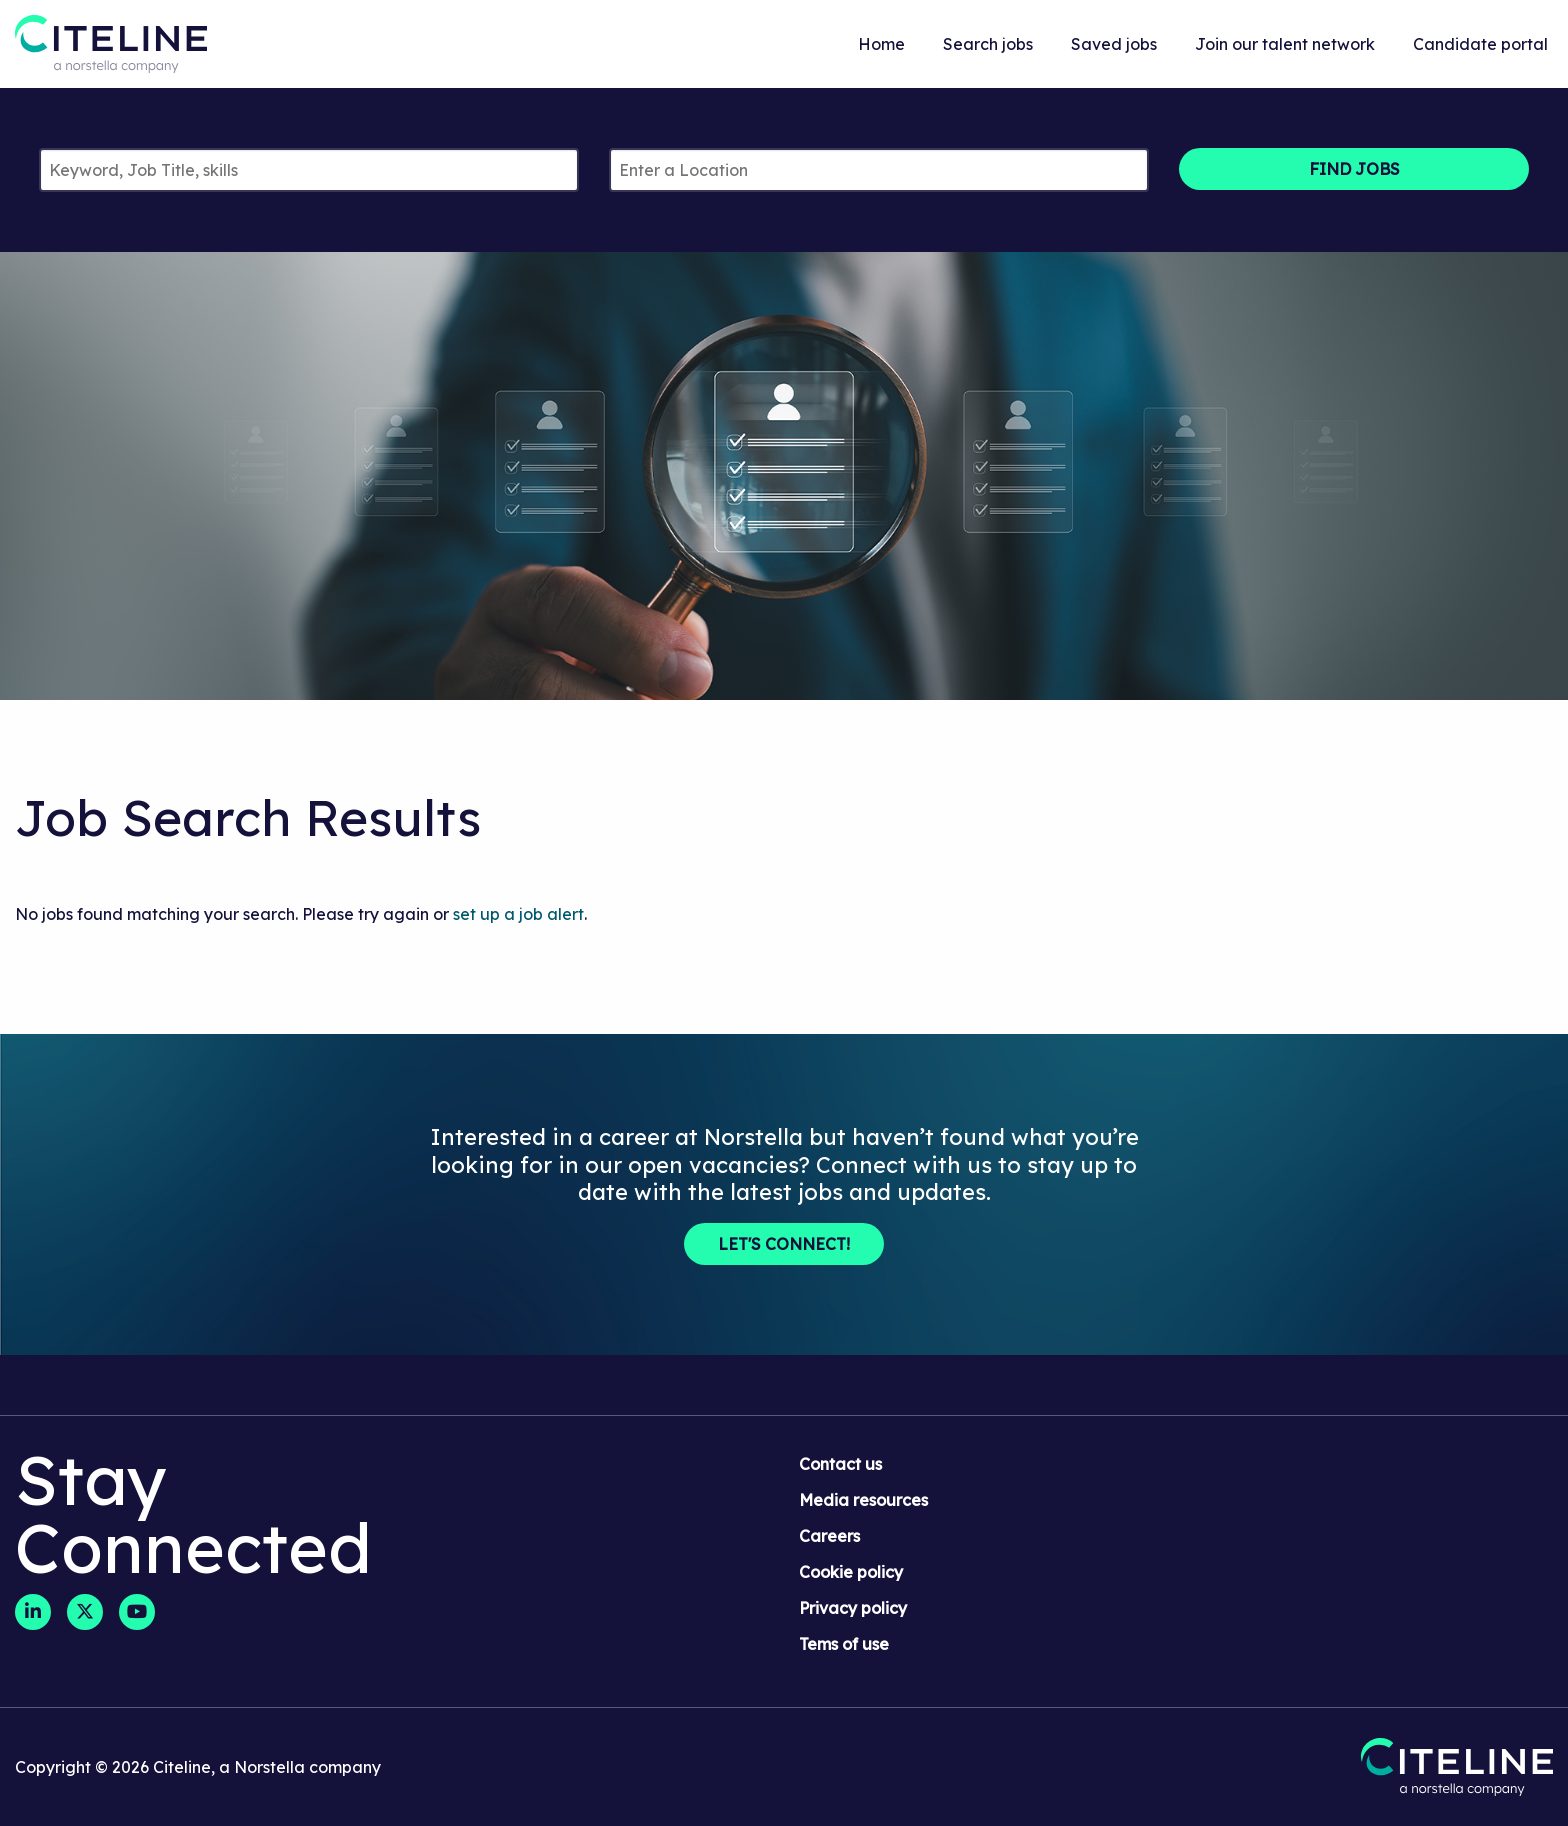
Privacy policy (853, 1608)
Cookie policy (851, 1572)
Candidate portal (1480, 44)
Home (881, 44)
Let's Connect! (784, 1244)
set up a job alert (518, 914)
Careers (829, 1536)
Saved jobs (1114, 44)
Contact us (840, 1464)
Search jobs (988, 44)
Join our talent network (1285, 44)
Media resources (863, 1500)
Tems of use (844, 1644)
